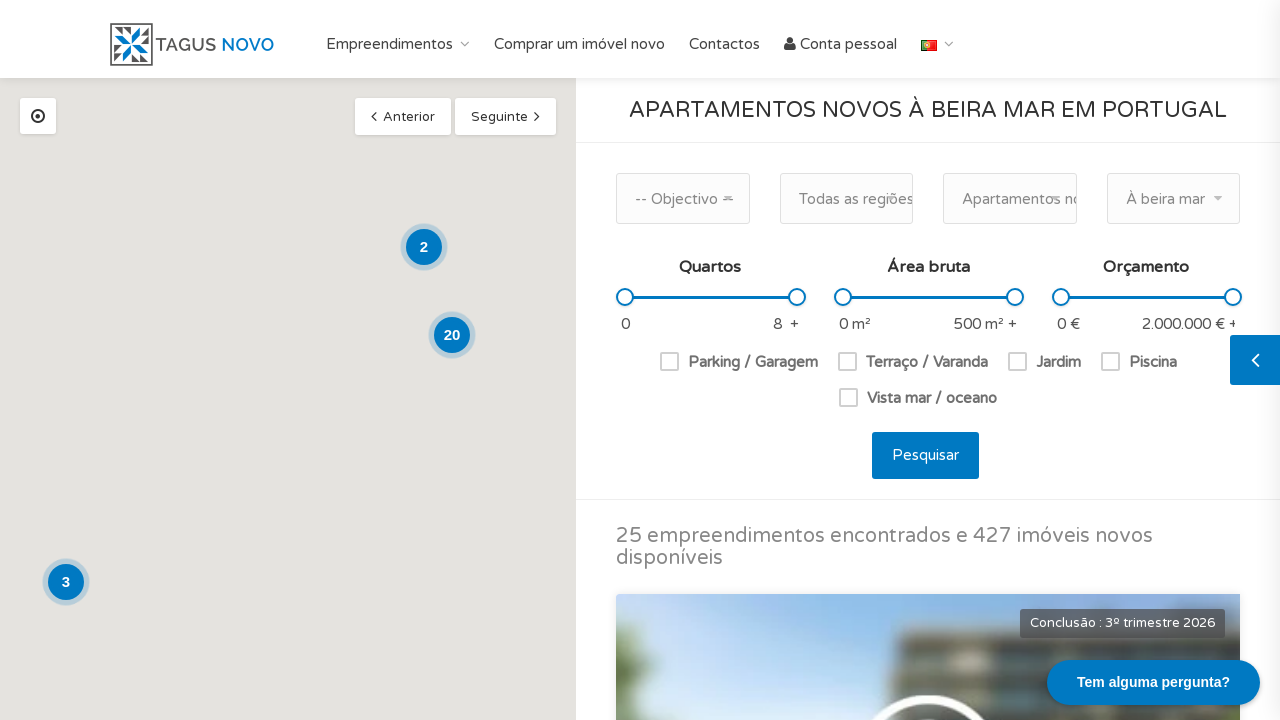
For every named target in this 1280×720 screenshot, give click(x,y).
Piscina (1153, 362)
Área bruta (928, 267)
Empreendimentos (389, 44)
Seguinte (499, 117)
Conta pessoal (840, 44)
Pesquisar (925, 455)
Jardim (1058, 362)
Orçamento (1146, 267)
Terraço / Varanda (927, 362)
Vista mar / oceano (932, 398)
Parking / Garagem (753, 362)
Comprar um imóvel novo (579, 44)
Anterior (409, 117)
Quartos (710, 267)
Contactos (724, 44)
